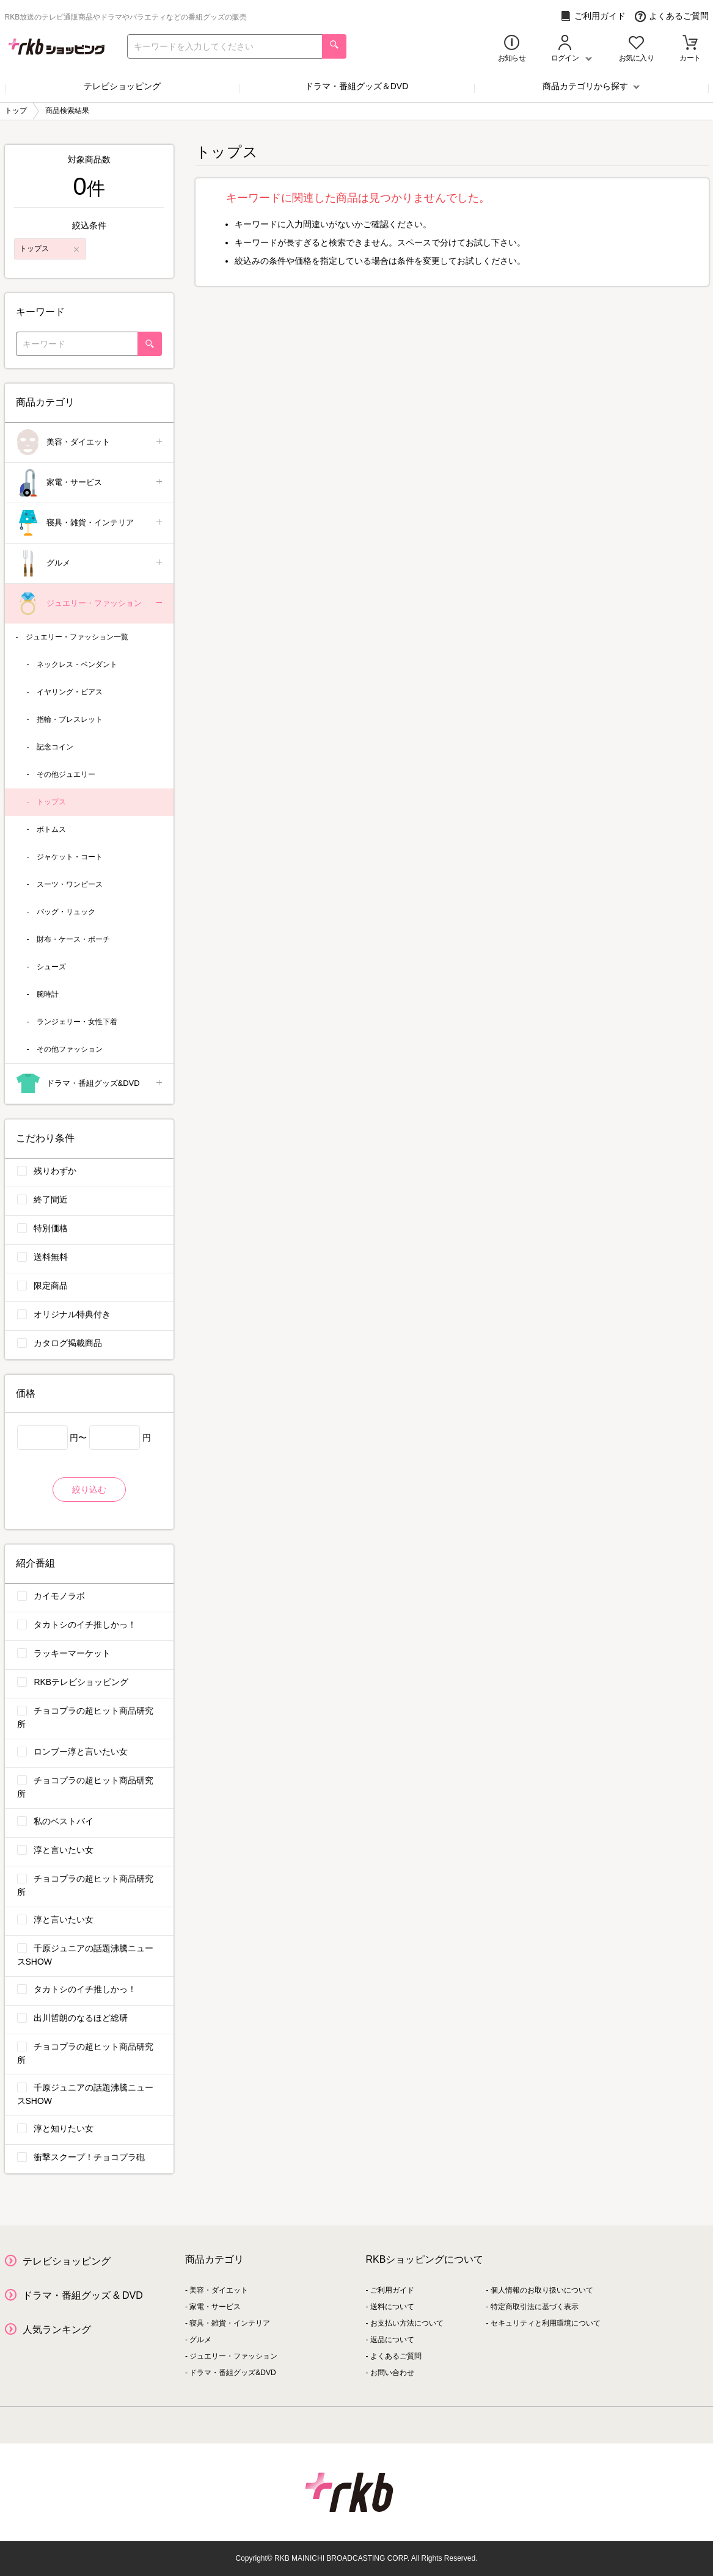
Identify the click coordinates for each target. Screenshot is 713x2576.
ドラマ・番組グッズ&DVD (90, 1083)
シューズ (51, 966)
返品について (392, 2339)
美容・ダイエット (90, 442)
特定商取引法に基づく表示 (535, 2306)
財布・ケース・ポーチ (73, 939)
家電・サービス (90, 483)
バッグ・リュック (66, 912)
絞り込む (89, 1489)
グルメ (90, 563)
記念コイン (55, 747)
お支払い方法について (407, 2323)
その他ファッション (70, 1049)
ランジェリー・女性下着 (77, 1021)
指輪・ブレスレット (70, 719)
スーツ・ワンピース (70, 884)
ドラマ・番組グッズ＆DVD (357, 86)
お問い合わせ (392, 2372)
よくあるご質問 (672, 16)
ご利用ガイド (593, 16)
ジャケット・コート (70, 857)
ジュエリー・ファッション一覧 (77, 637)
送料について (392, 2306)
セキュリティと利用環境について (546, 2323)
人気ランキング (57, 2329)
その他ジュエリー (66, 774)
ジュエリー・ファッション (90, 603)
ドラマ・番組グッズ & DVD (83, 2295)
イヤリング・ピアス (70, 692)
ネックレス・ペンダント (77, 664)
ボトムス (51, 829)
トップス (51, 802)
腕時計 (48, 994)
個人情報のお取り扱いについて (542, 2290)
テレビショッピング (122, 86)
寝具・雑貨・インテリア (90, 523)
